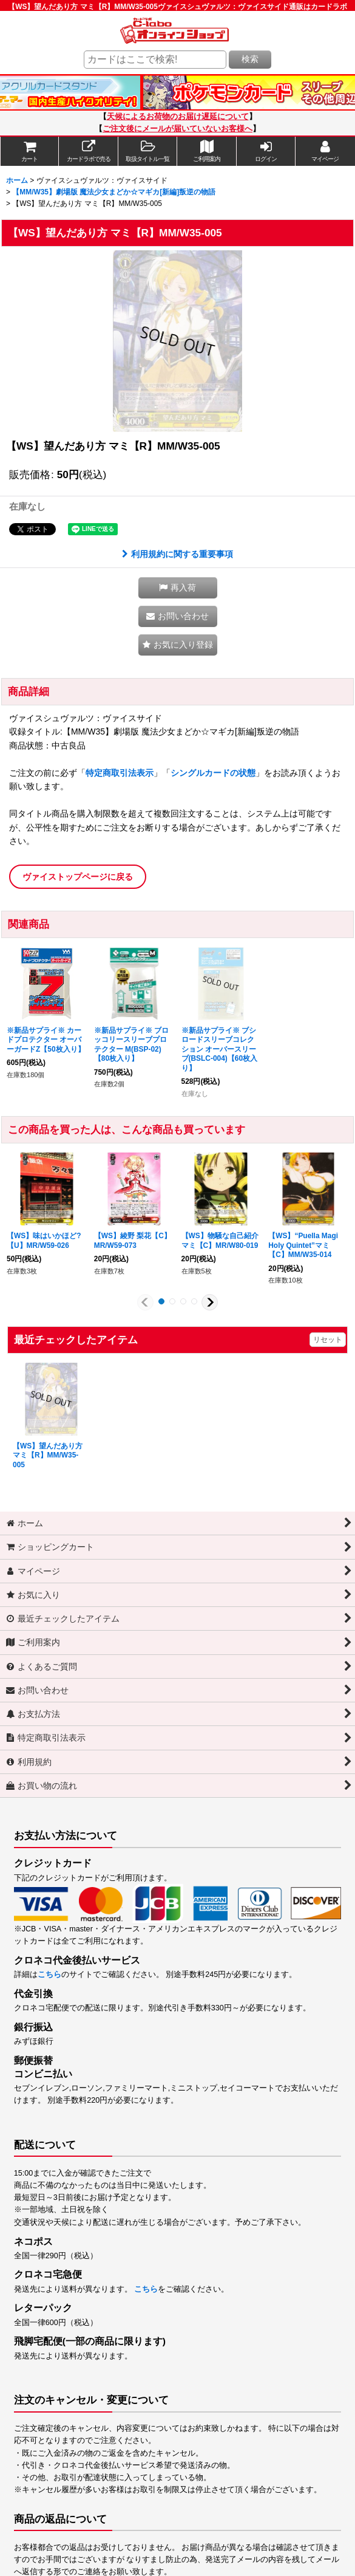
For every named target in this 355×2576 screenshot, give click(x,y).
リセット (327, 1339)
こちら (49, 1974)
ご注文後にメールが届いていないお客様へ (177, 129)
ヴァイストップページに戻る (77, 877)
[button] (147, 151)
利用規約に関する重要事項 (177, 554)
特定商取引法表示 (120, 773)
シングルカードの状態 (213, 773)
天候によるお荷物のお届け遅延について (178, 116)
